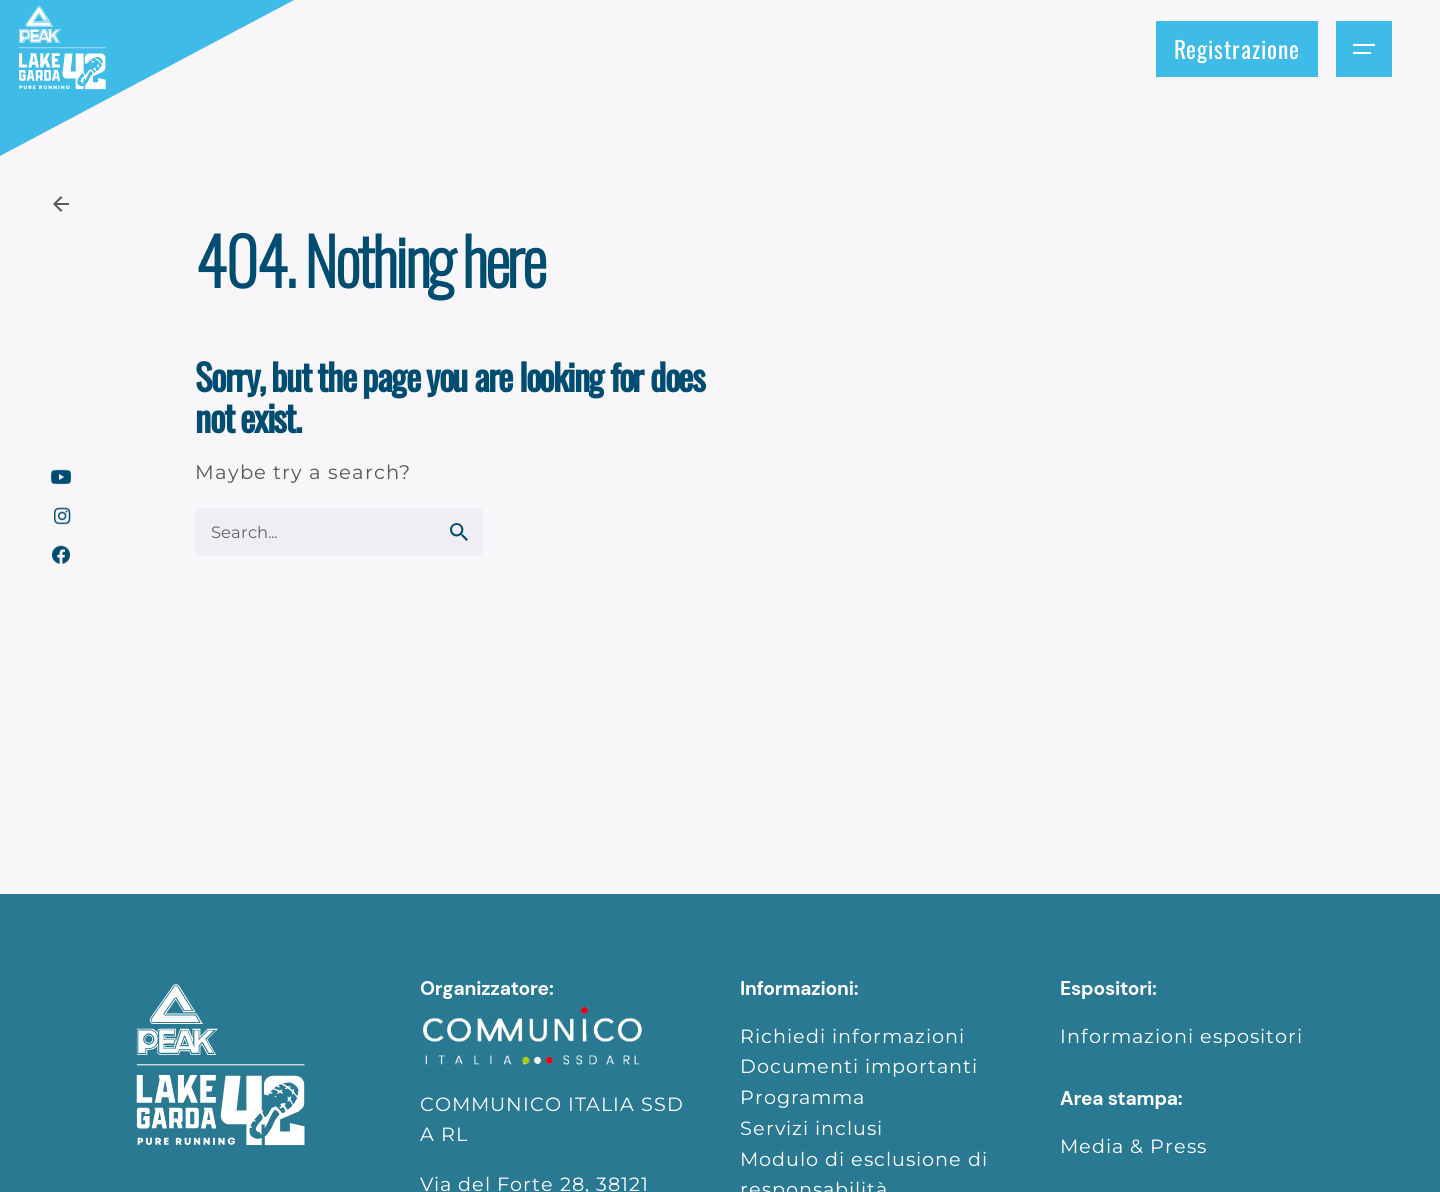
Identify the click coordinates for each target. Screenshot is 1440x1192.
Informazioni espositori (1181, 1036)
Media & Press (1133, 1146)
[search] (459, 532)
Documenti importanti (859, 1066)
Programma (802, 1097)
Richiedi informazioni (852, 1036)
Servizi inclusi (811, 1128)
